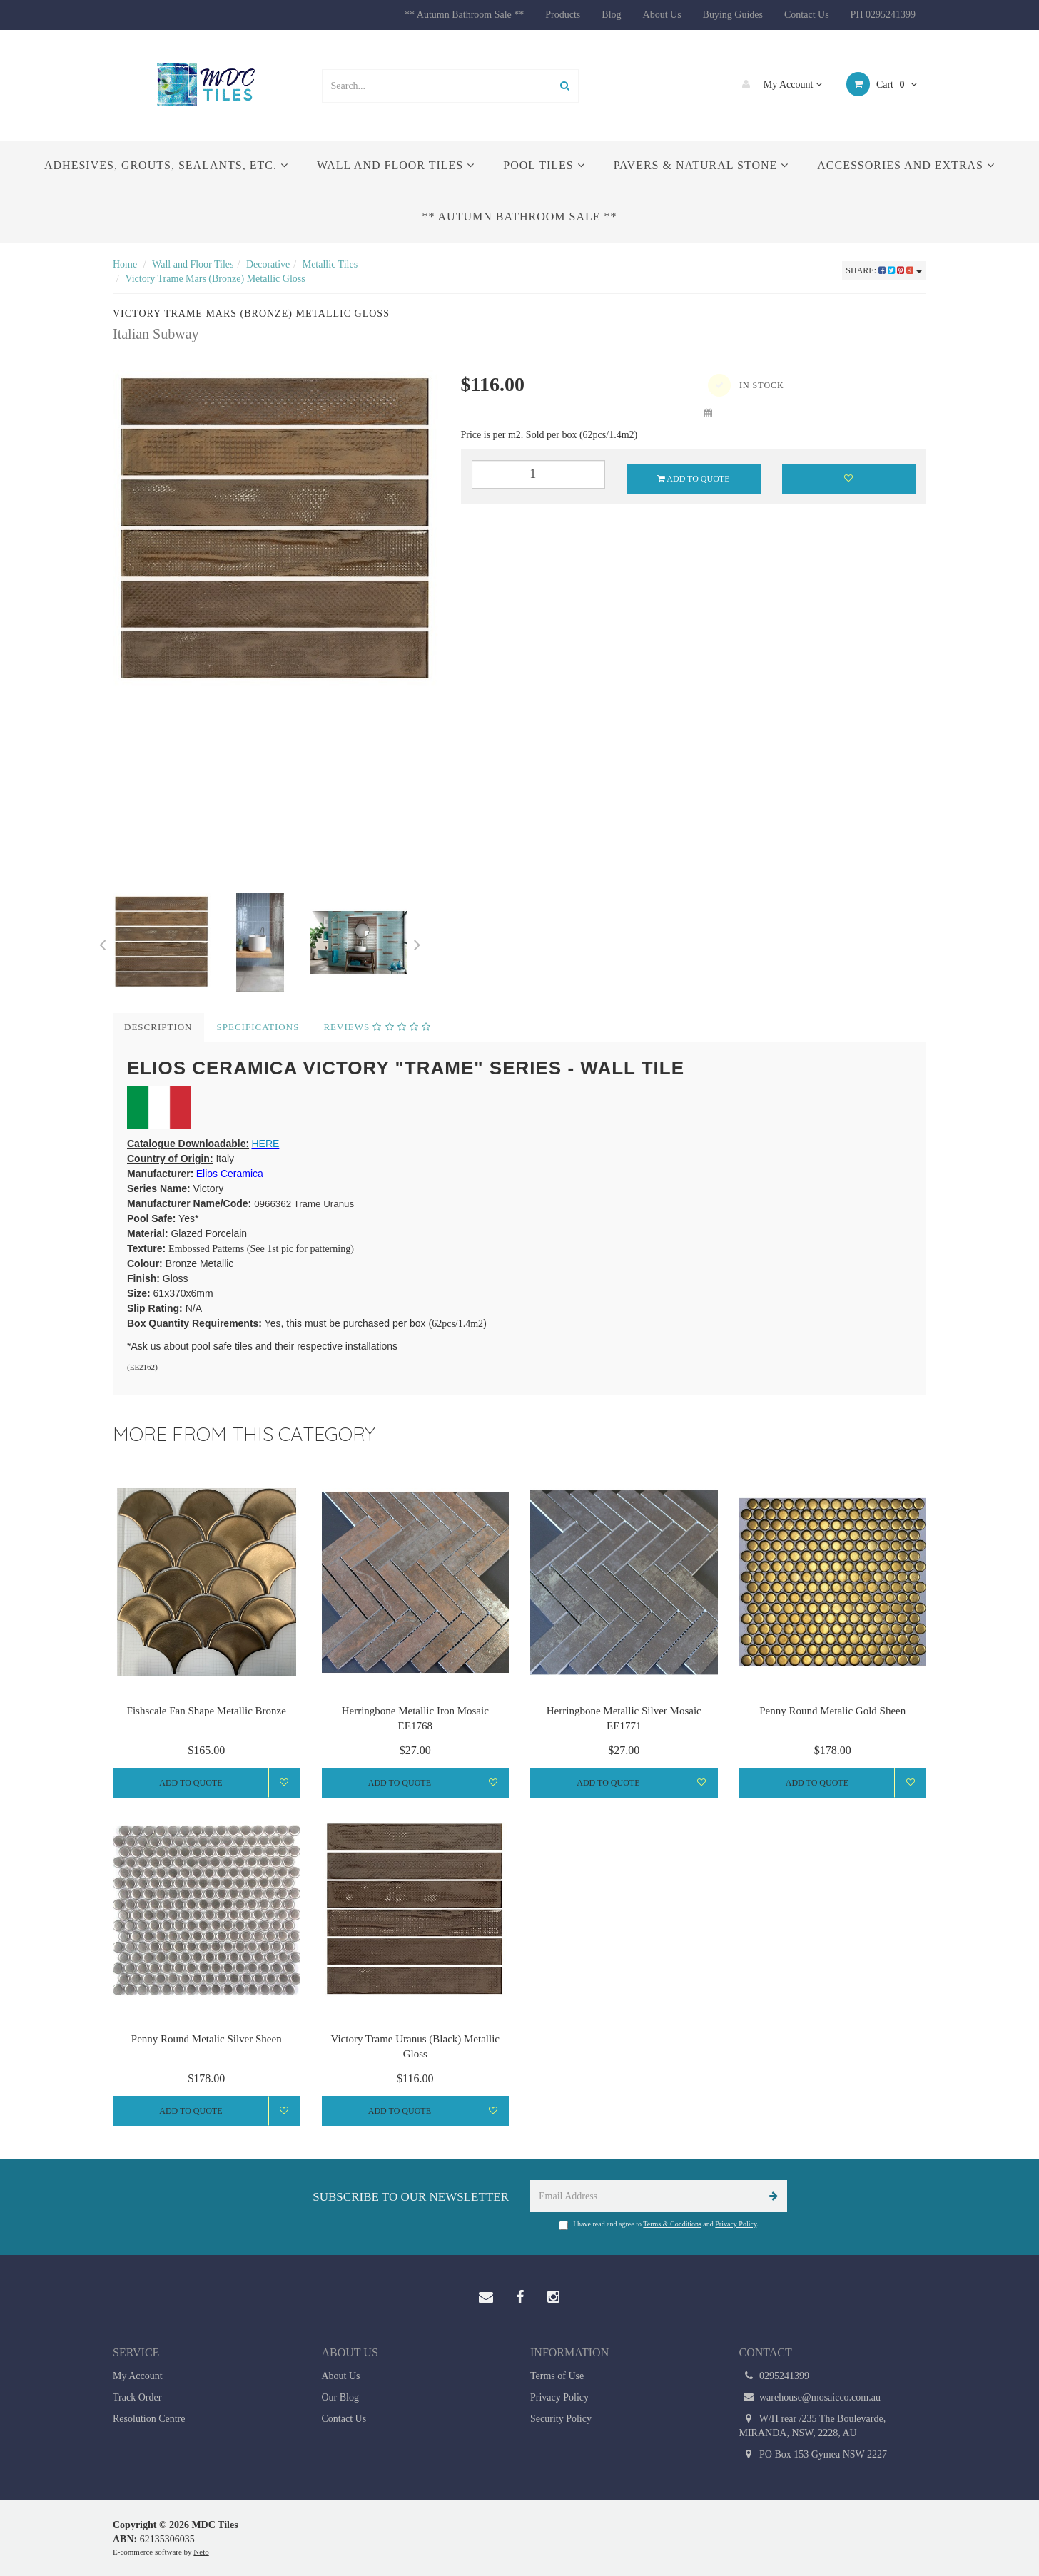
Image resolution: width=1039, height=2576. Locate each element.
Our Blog (341, 2397)
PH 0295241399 (883, 14)
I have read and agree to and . (659, 2225)
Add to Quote (693, 479)
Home (125, 264)
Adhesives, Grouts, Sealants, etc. (166, 165)
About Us (662, 14)
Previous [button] (102, 942)
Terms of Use (557, 2376)
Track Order (137, 2397)
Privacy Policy (735, 2224)
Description (158, 1027)
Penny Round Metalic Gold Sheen (832, 1710)
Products (562, 14)
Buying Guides (733, 14)
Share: (884, 270)
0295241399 (774, 2376)
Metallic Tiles (330, 264)
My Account (778, 84)
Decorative (268, 264)
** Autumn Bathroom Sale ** (464, 14)
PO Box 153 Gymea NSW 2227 (813, 2455)
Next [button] (417, 942)
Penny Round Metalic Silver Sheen (206, 2039)
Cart (881, 84)
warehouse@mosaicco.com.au (810, 2398)
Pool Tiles (543, 165)
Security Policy (561, 2418)
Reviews (377, 1027)
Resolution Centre (149, 2418)
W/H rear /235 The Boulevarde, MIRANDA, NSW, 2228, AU (812, 2425)
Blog (611, 14)
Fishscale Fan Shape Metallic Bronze (206, 1710)
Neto (200, 2551)
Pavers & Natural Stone (701, 165)
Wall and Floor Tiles (396, 165)
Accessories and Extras (906, 165)
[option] (276, 530)
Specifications (258, 1027)
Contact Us (806, 14)
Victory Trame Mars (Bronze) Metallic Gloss (215, 278)
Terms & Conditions (672, 2224)
